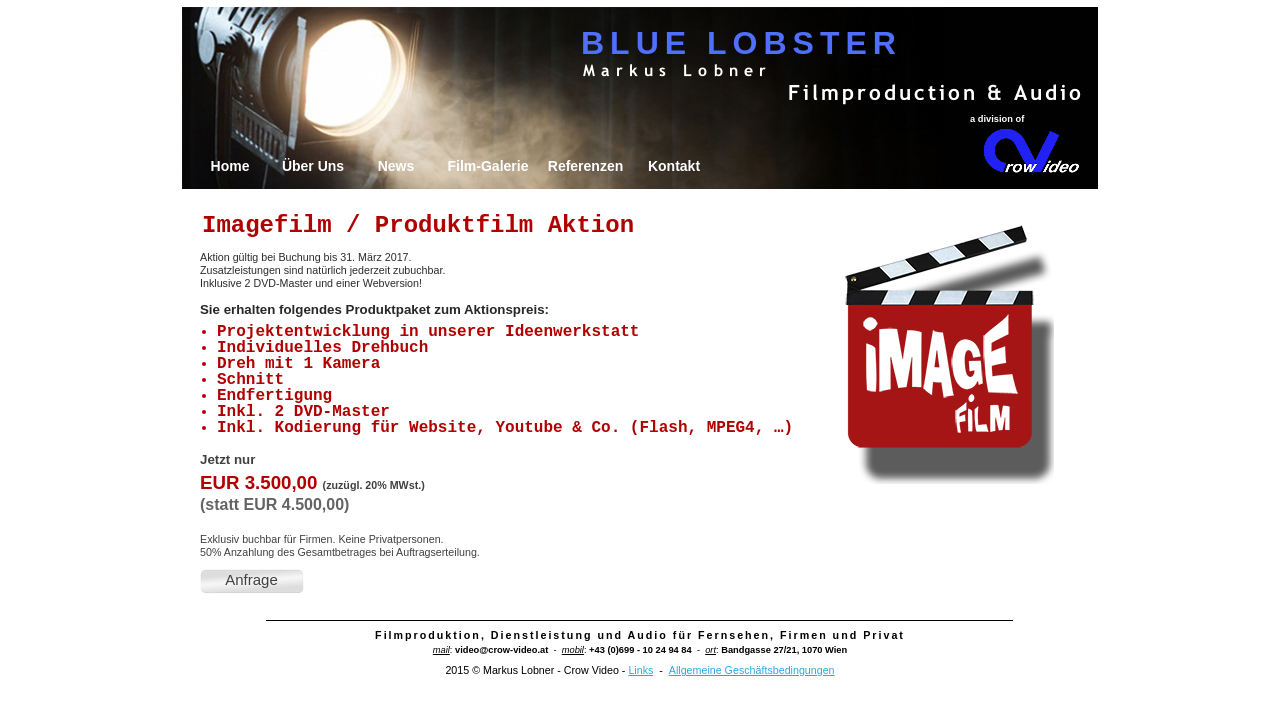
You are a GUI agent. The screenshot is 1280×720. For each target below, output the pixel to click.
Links (640, 670)
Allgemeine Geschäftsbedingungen (752, 670)
